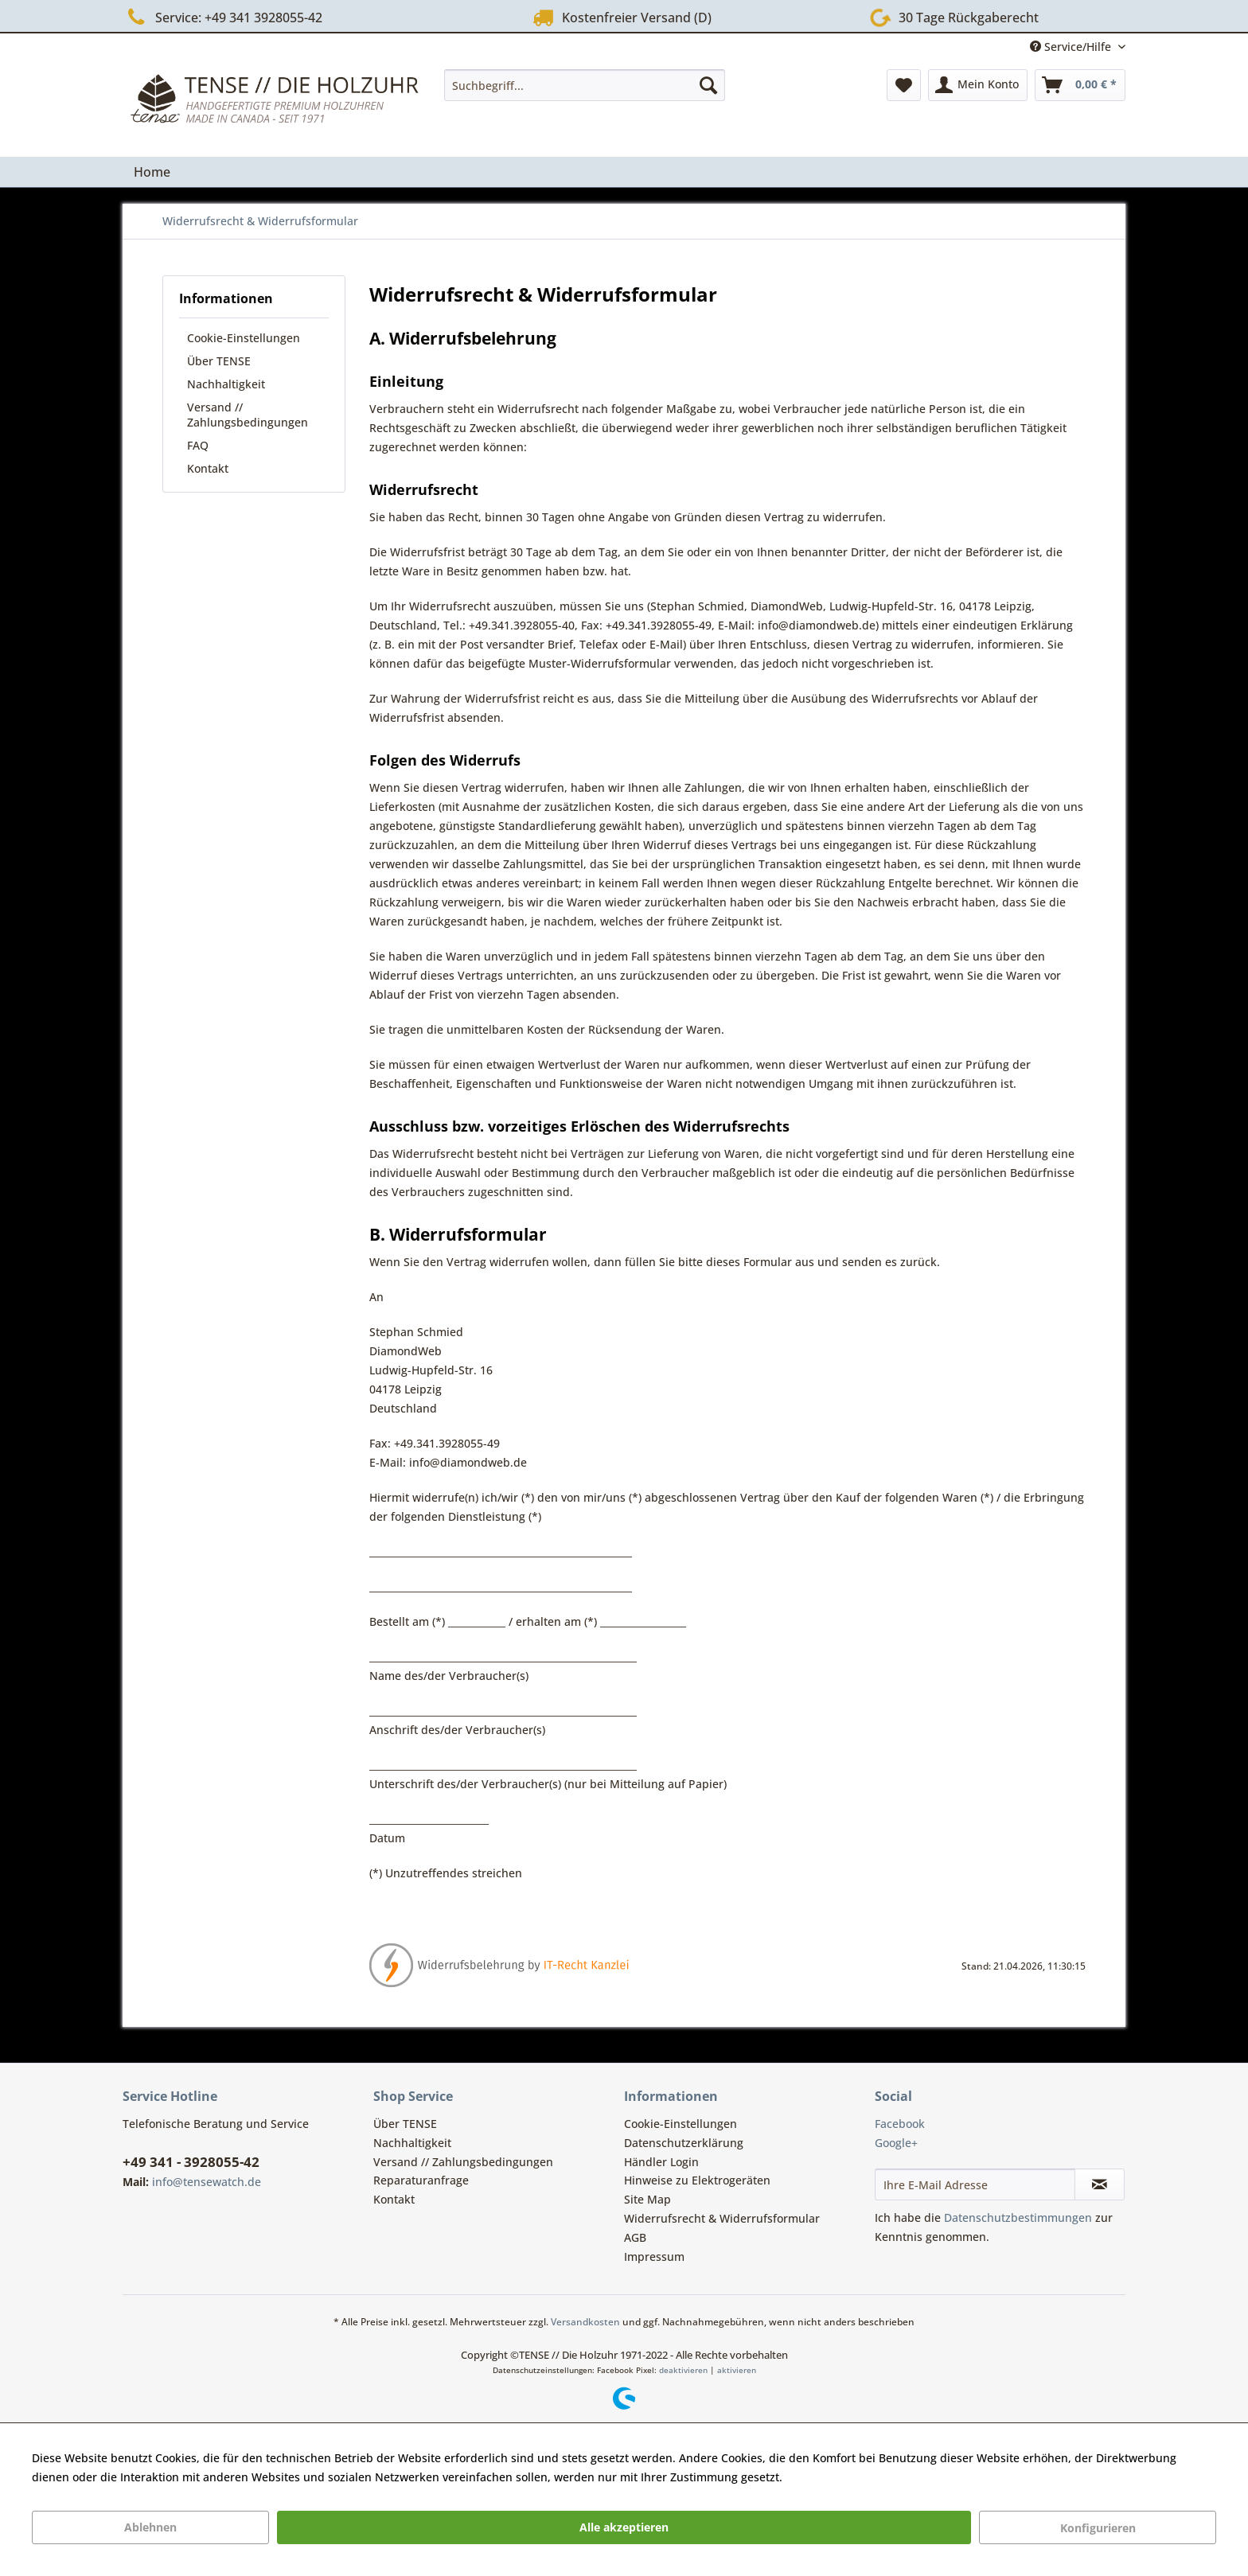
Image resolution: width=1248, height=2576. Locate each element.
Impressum (654, 2256)
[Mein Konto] (978, 85)
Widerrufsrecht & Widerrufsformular (722, 2218)
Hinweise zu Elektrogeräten (697, 2180)
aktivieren (736, 2369)
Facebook (900, 2123)
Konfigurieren (1098, 2527)
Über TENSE (219, 360)
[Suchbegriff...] (584, 85)
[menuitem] (584, 85)
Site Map (647, 2199)
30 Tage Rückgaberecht (951, 16)
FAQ (198, 445)
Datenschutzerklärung (683, 2142)
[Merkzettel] (904, 85)
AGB (635, 2237)
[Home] (152, 172)
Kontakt (207, 468)
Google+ (896, 2142)
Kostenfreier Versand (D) (620, 17)
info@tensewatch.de (206, 2181)
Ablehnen (150, 2527)
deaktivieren (683, 2369)
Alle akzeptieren (624, 2527)
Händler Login (661, 2161)
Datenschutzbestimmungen (1018, 2217)
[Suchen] (708, 85)
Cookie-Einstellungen (243, 337)
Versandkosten (585, 2322)
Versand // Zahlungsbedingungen (247, 414)
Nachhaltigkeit (226, 384)
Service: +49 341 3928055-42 (222, 17)
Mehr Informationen (840, 2476)
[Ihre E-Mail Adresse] (975, 2184)
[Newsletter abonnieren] (1099, 2184)
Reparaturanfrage (421, 2180)
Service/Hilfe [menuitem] (1072, 46)
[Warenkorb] (1080, 85)
